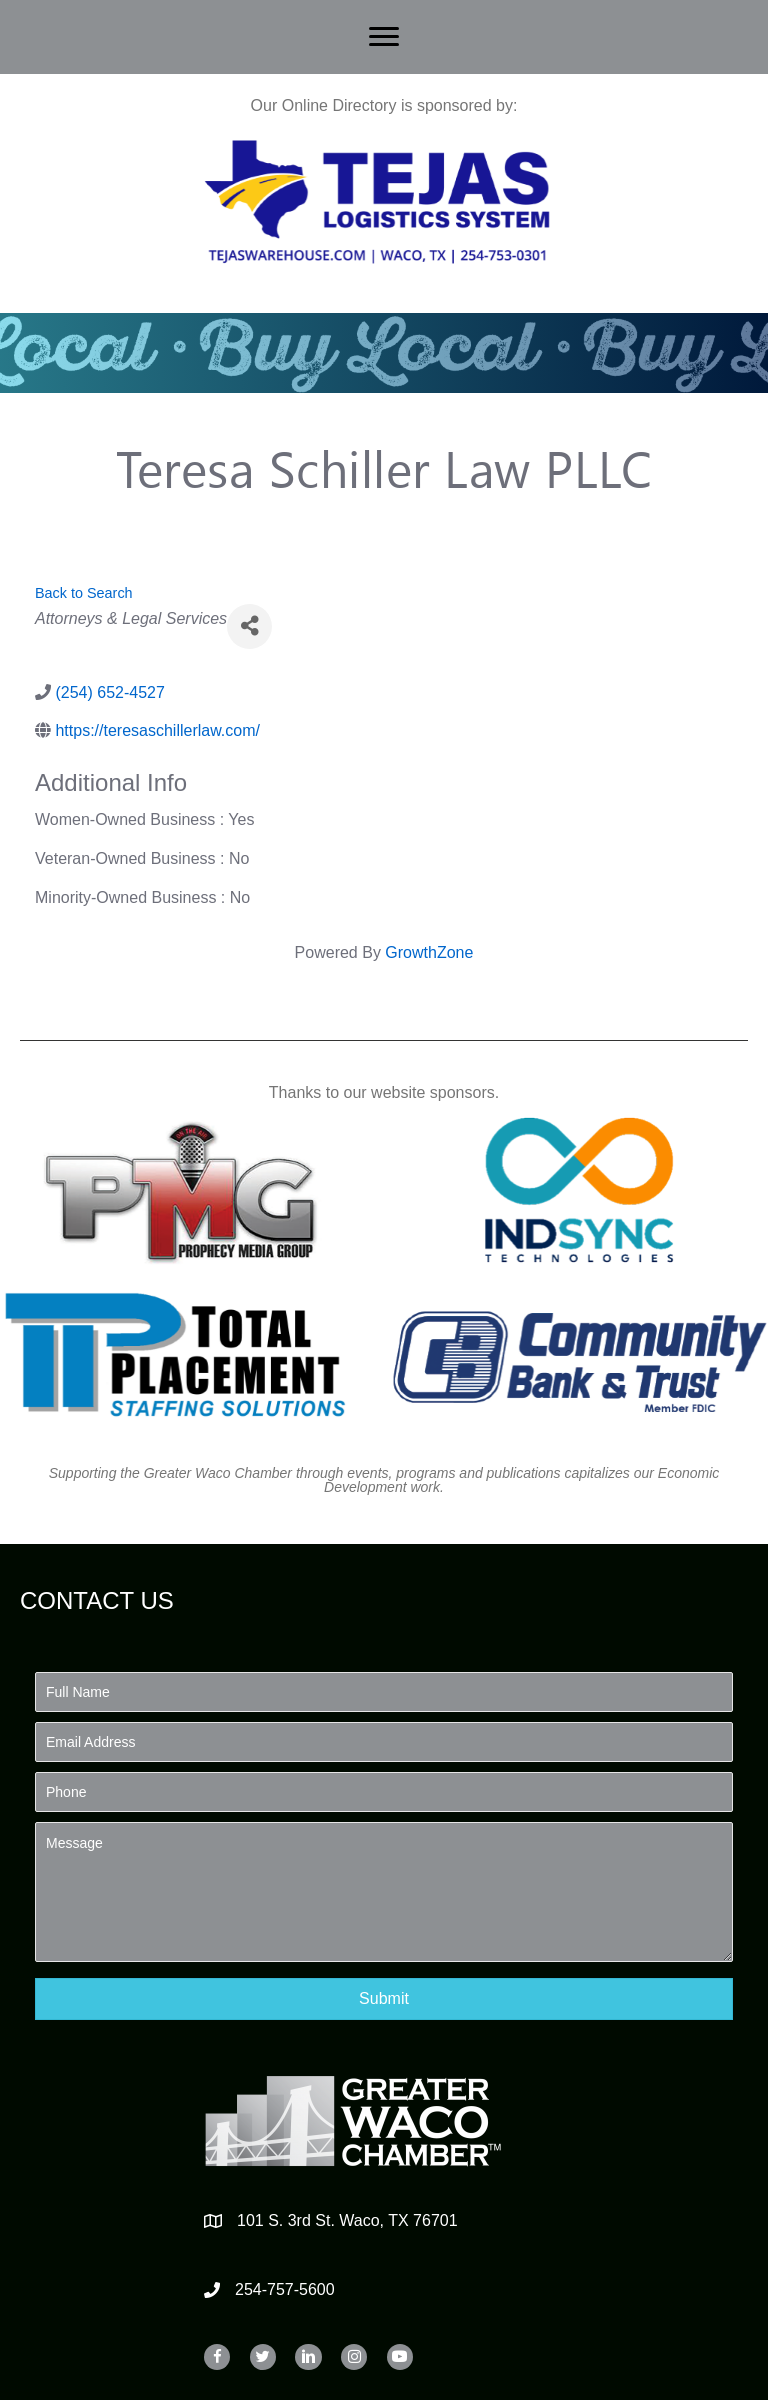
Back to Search (84, 593)
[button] (384, 1998)
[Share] (249, 626)
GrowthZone (429, 952)
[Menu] (384, 37)
